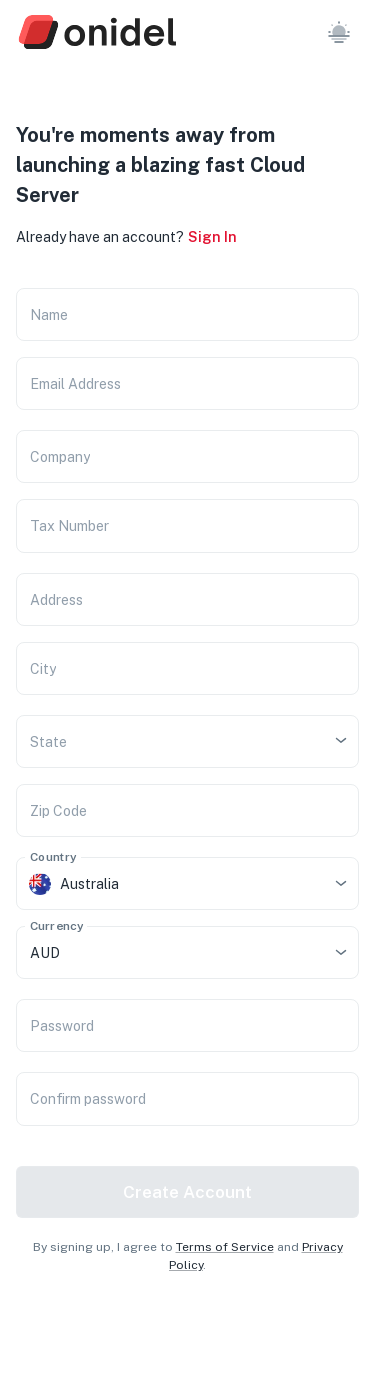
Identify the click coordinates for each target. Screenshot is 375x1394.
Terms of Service (225, 1247)
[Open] (341, 740)
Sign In (212, 237)
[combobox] (159, 741)
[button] (339, 32)
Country (53, 857)
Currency (56, 926)
